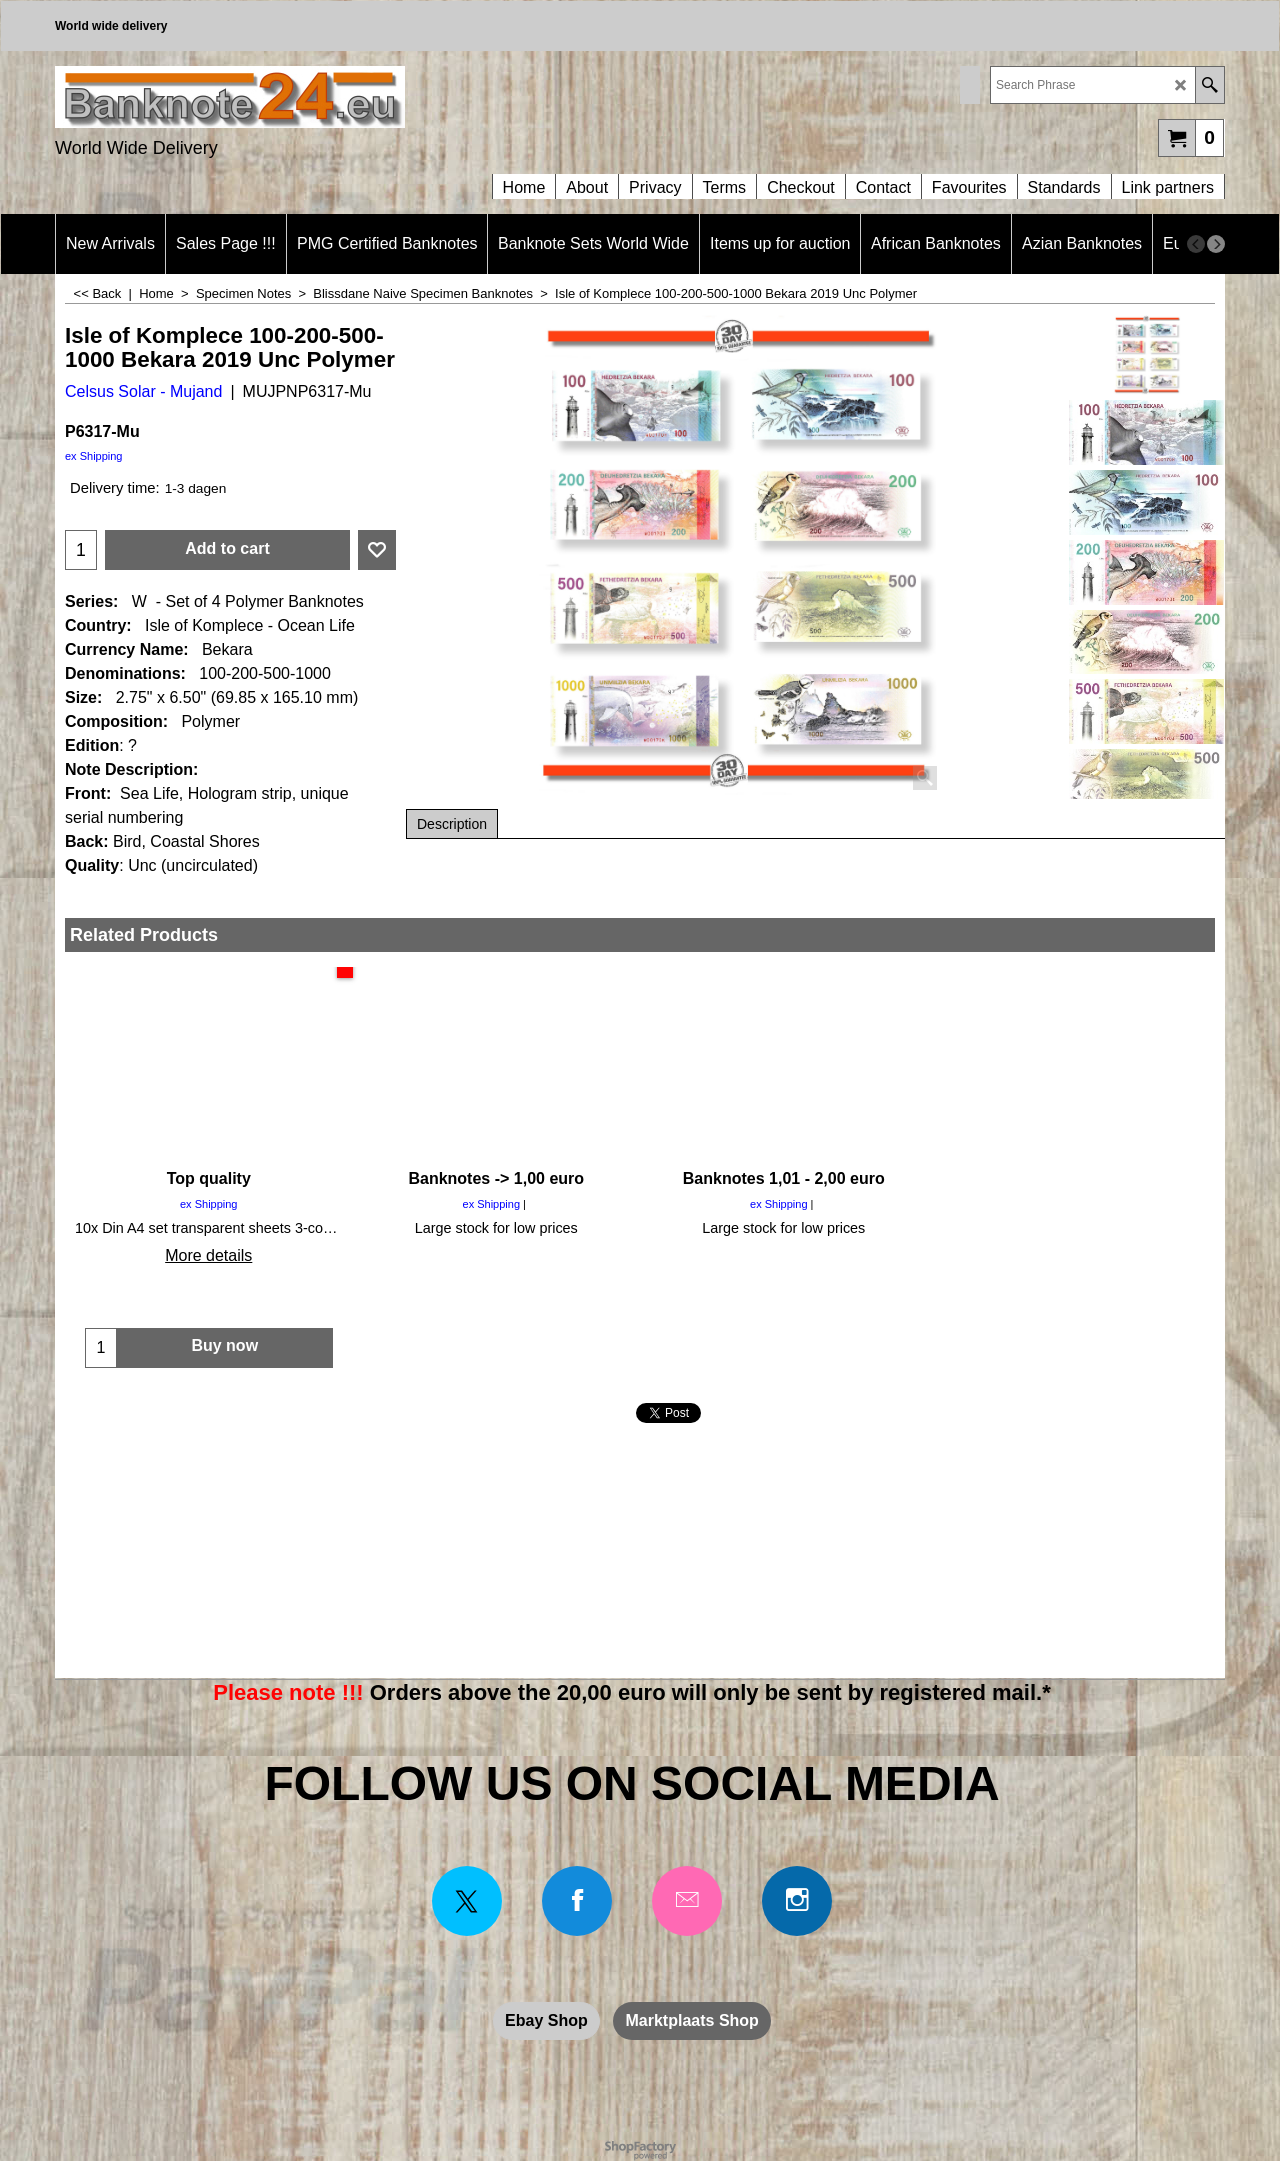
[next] (1216, 244)
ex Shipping (94, 456)
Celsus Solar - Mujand (143, 391)
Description (452, 824)
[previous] (1196, 244)
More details (208, 1255)
